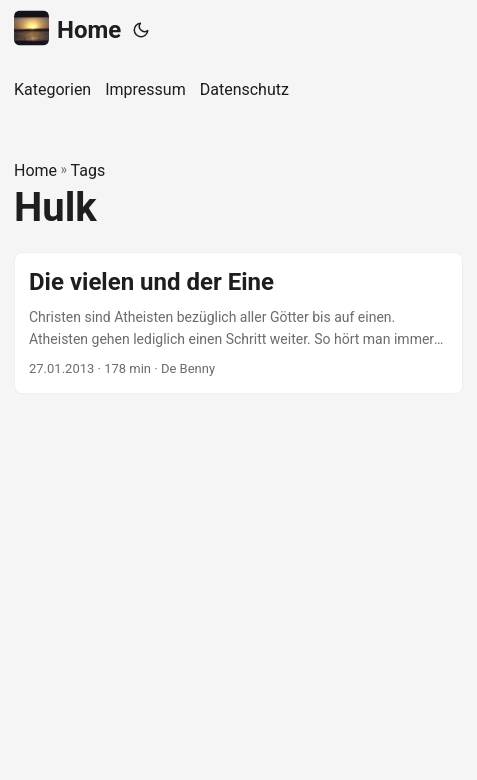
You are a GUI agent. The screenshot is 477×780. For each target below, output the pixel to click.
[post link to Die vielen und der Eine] (238, 323)
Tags (88, 170)
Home (67, 28)
